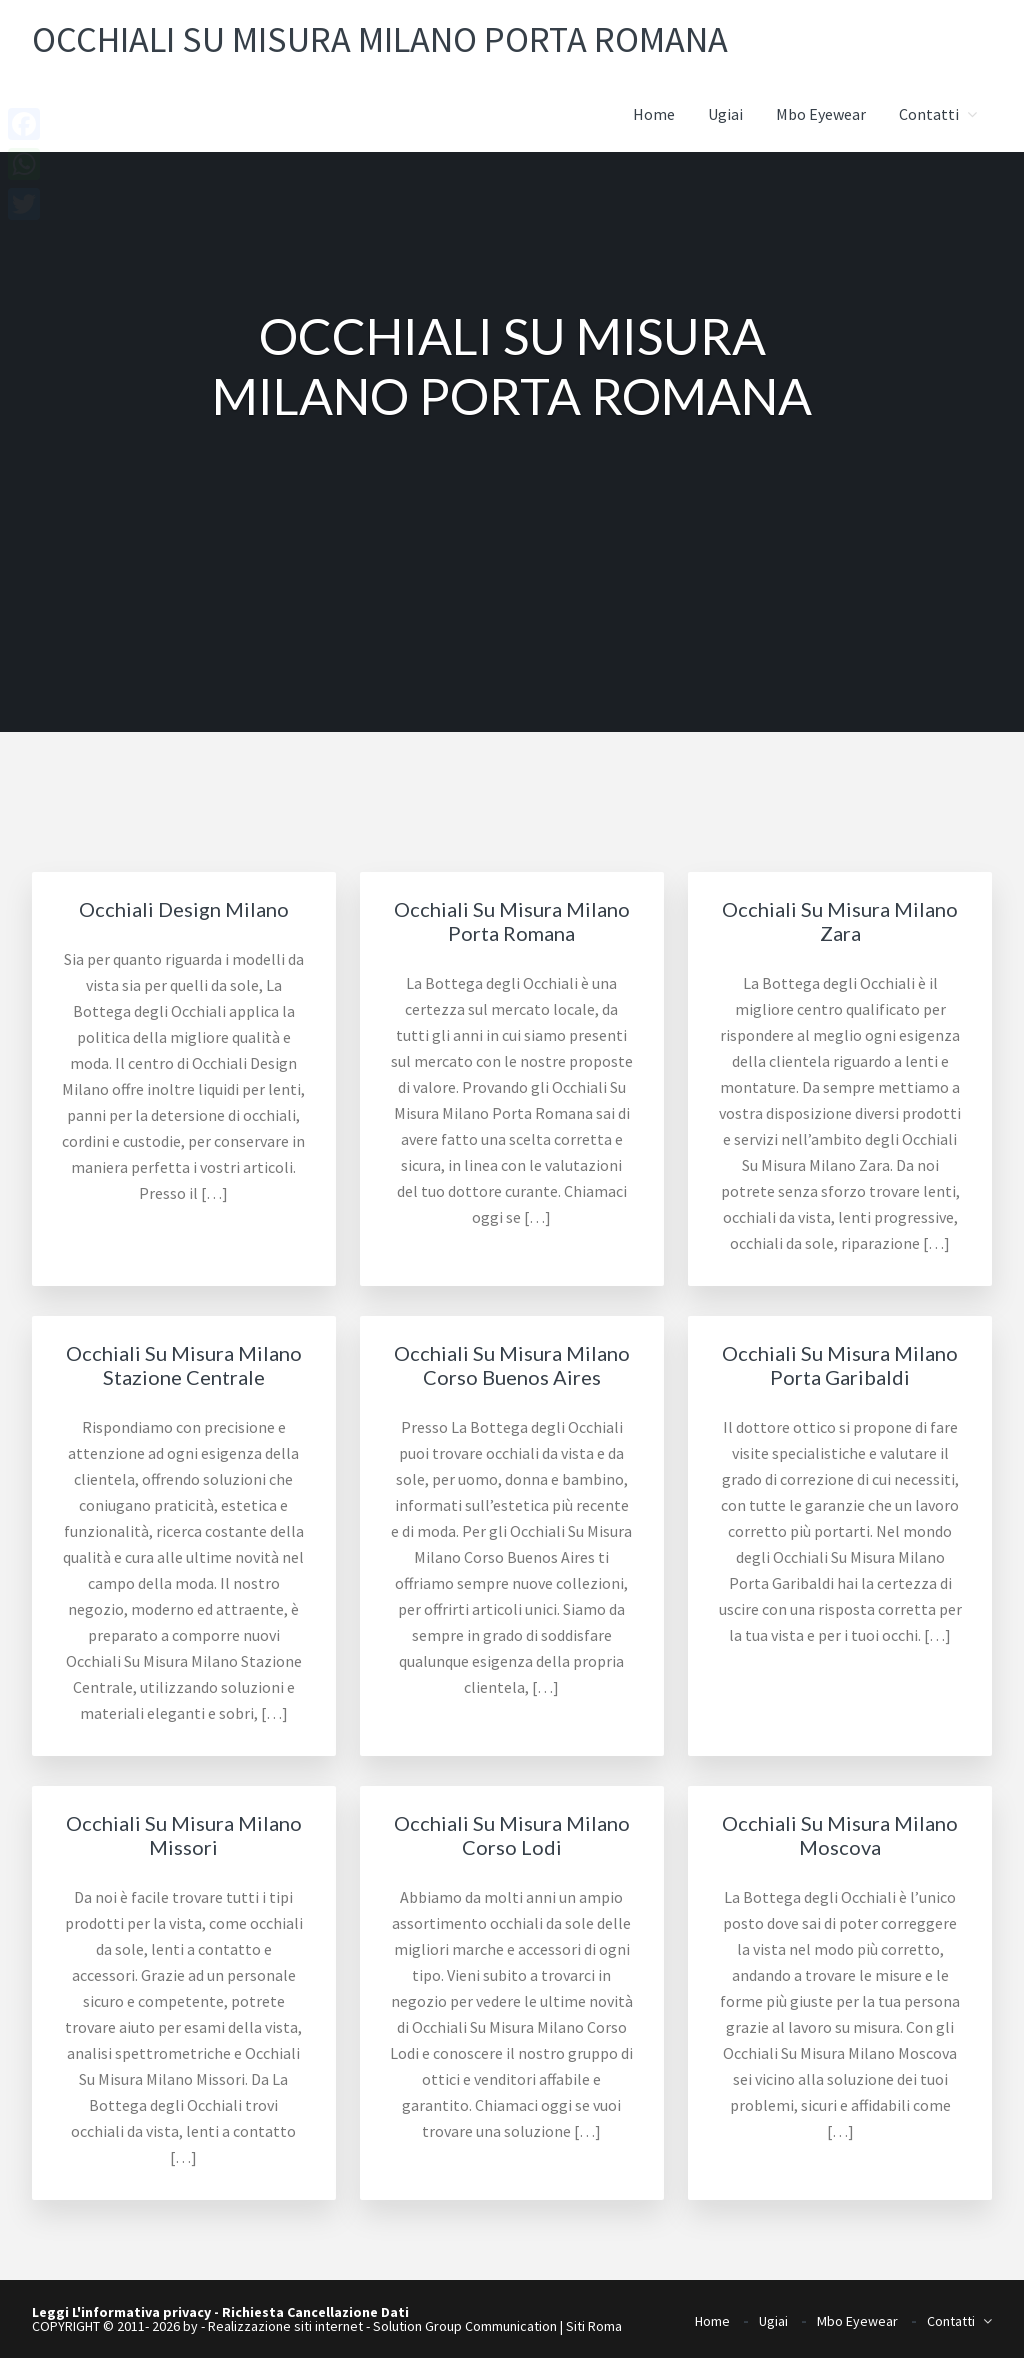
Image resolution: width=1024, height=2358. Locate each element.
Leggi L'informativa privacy (121, 2312)
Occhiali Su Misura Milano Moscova (840, 1835)
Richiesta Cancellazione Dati (315, 2312)
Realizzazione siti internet (285, 2326)
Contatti (951, 2314)
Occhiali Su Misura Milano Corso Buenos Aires (512, 1365)
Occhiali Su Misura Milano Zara (840, 921)
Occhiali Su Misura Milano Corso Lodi (512, 1835)
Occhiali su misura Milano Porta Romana (422, 38)
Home (712, 2314)
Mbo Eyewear (857, 2314)
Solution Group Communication (465, 2326)
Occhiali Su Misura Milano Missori (184, 1835)
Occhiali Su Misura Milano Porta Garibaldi (840, 1365)
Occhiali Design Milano (184, 909)
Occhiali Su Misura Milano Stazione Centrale (184, 1365)
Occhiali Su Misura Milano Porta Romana (512, 921)
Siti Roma (594, 2326)
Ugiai (773, 2314)
